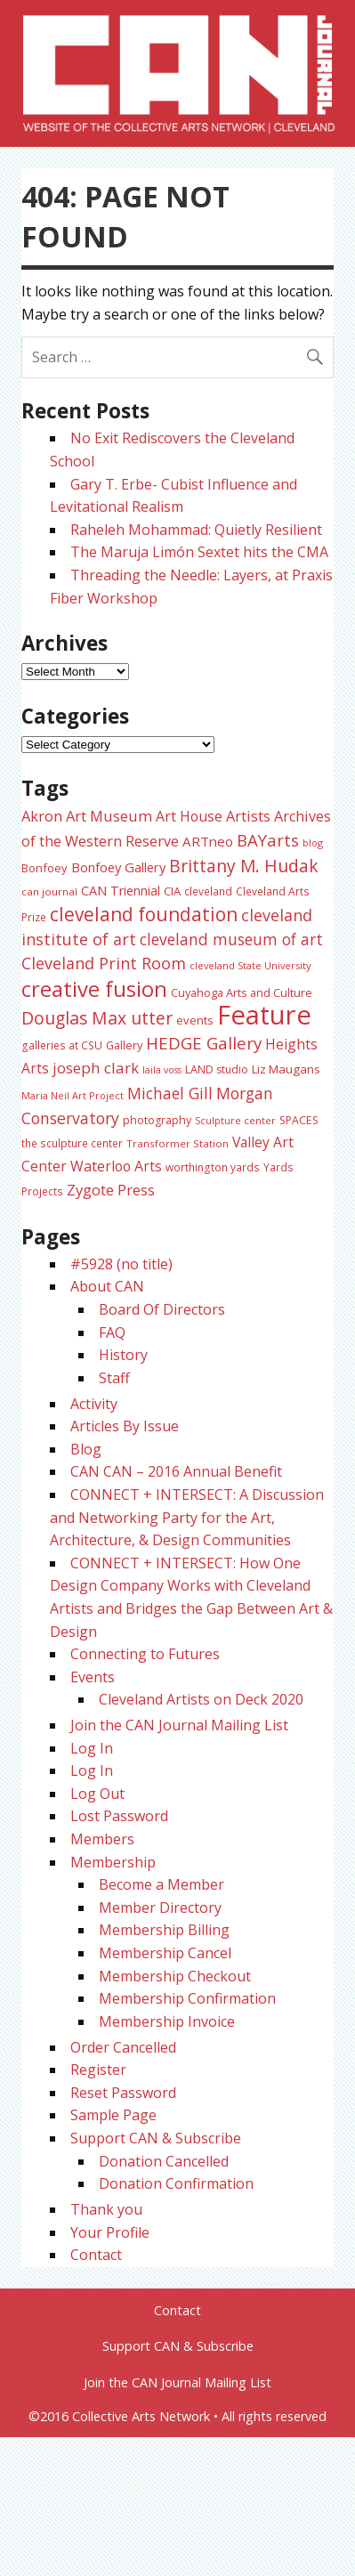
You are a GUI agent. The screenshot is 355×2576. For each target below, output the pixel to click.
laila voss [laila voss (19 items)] (162, 1070)
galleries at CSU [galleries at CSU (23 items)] (61, 1045)
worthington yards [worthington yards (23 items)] (212, 1167)
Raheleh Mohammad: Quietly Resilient (196, 529)
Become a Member (161, 1884)
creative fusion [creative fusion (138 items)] (94, 988)
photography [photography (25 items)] (157, 1120)
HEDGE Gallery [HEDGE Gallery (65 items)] (204, 1043)
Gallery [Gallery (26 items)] (124, 1045)
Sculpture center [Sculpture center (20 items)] (235, 1120)
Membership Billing (164, 1930)
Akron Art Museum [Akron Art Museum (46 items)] (86, 816)
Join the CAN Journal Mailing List (179, 1725)
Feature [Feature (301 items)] (264, 1015)
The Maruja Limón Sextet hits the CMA (199, 552)
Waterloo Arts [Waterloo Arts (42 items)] (116, 1166)
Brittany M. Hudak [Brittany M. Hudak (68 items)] (244, 866)
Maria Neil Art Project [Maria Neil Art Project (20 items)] (72, 1095)
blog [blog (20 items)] (313, 842)
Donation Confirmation (176, 2183)
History (123, 1355)
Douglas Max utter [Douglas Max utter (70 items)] (97, 1018)
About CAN (107, 1286)
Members (102, 1839)
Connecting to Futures (145, 1654)
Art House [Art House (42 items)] (189, 816)
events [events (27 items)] (195, 1020)
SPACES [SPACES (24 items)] (299, 1120)
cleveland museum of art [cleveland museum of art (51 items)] (231, 939)
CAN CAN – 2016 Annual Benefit (176, 1471)
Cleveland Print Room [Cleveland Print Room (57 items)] (103, 963)
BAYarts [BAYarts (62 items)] (268, 840)
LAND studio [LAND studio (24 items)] (216, 1069)
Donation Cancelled (164, 2161)
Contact (96, 2254)
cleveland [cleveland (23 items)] (208, 891)
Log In (91, 1748)
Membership (113, 1862)
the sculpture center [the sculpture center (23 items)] (72, 1143)
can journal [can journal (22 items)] (49, 891)
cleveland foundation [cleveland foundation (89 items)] (144, 914)
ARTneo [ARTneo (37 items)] (207, 841)
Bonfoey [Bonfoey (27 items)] (44, 868)
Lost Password (119, 1816)
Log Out (97, 1793)
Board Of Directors (162, 1309)
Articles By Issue (124, 1426)
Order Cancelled (123, 2047)
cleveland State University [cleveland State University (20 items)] (250, 965)
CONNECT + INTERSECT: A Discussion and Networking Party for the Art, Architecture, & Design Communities (187, 1517)
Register (98, 2069)
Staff (114, 1378)
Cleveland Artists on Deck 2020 (201, 1699)
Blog (85, 1449)
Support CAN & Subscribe (155, 2138)
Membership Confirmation (187, 1998)
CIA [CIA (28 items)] (172, 891)
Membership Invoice (167, 2021)
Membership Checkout (175, 1976)
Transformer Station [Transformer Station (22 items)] (177, 1143)
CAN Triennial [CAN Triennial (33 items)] (120, 890)
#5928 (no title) (121, 1264)
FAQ (112, 1332)
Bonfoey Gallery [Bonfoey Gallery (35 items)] (118, 867)
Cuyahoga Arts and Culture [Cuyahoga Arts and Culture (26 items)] (241, 992)
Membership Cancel (165, 1953)
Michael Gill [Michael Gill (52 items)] (170, 1093)
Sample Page (113, 2115)
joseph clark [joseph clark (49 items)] (95, 1067)
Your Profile (109, 2232)
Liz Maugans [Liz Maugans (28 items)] (286, 1069)
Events (92, 1677)
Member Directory (160, 1907)
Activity (93, 1404)
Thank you (106, 2209)
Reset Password (123, 2092)
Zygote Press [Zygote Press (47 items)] (111, 1189)
